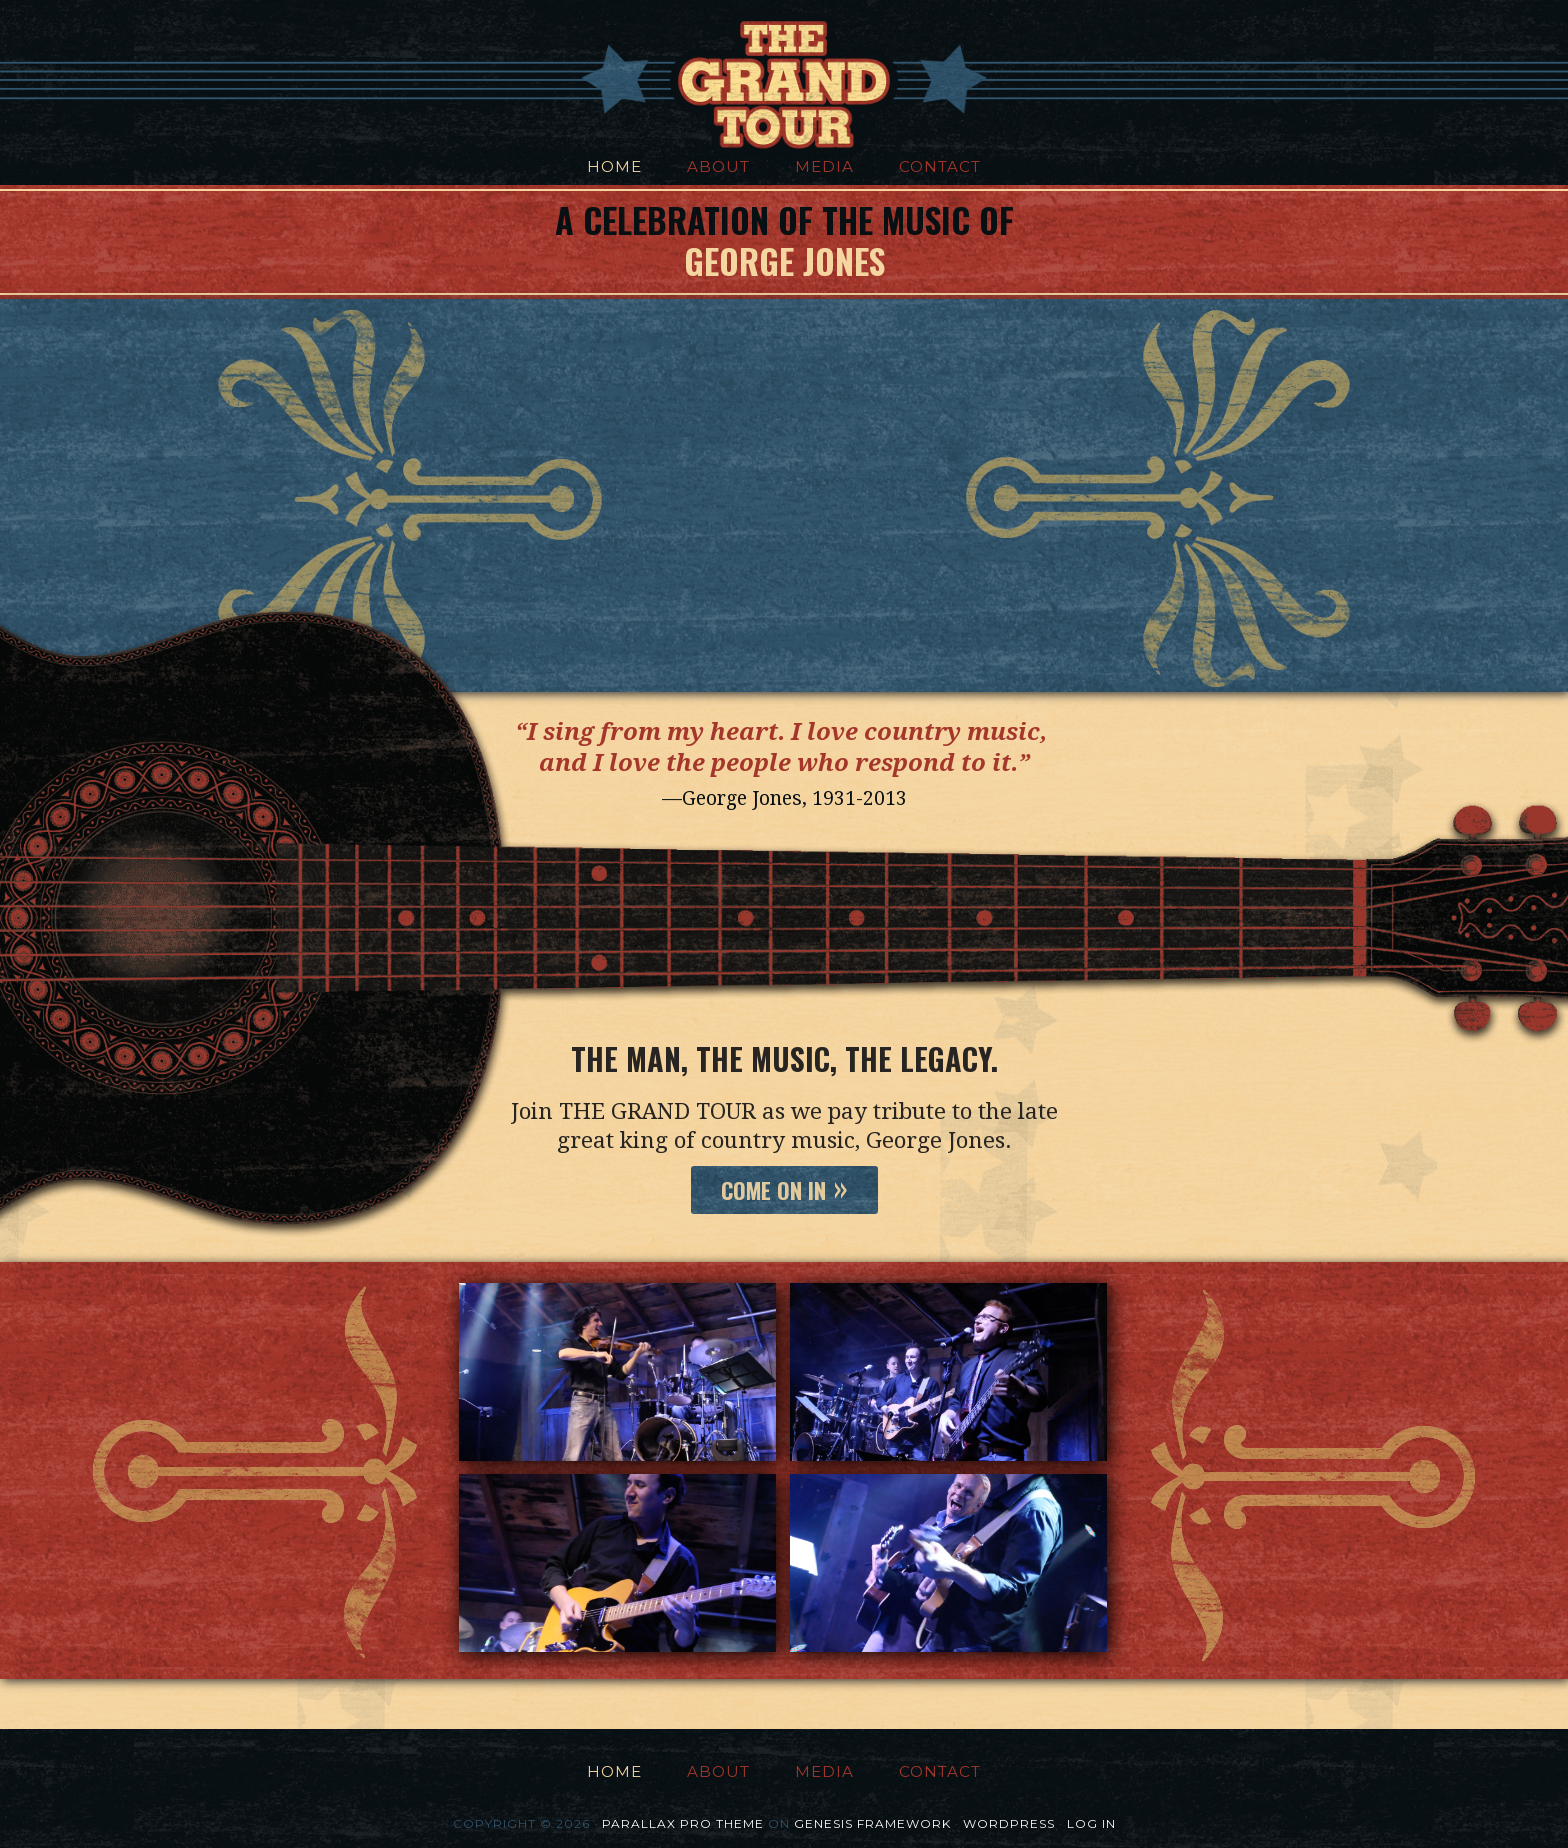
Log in (1091, 1823)
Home (614, 166)
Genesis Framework (872, 1823)
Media (824, 166)
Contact (940, 166)
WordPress (1009, 1823)
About (718, 166)
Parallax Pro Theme (683, 1823)
